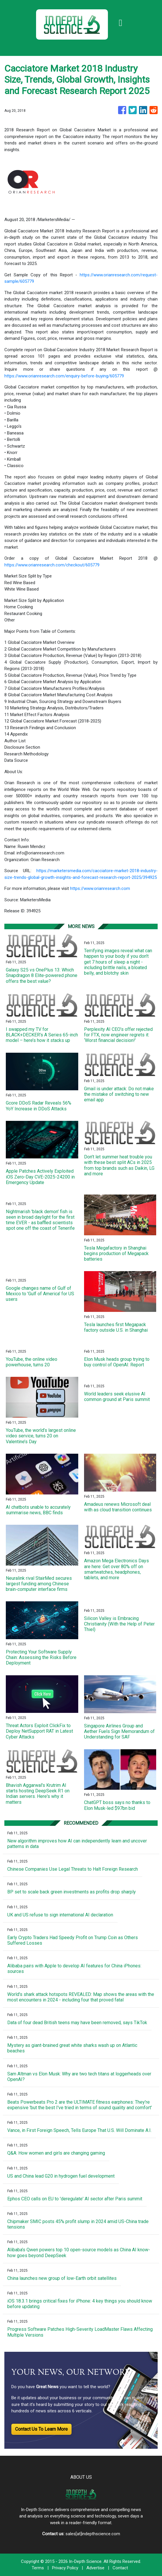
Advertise (95, 2567)
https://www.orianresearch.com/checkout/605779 (51, 565)
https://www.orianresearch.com (100, 888)
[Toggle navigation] (120, 23)
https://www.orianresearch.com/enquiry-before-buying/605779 (64, 376)
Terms (38, 2567)
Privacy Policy (65, 2567)
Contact (120, 2567)
